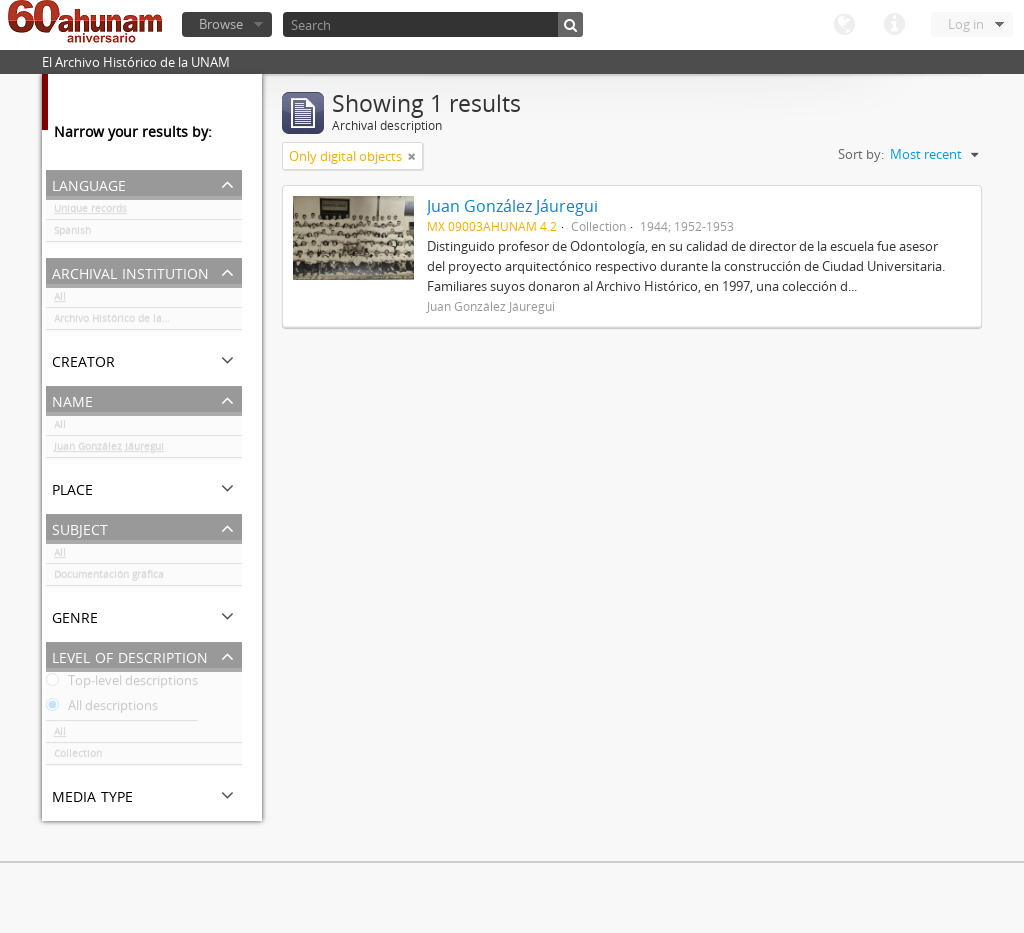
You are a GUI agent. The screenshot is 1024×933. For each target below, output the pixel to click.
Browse (221, 24)
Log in (966, 24)
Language (844, 25)
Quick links (894, 25)
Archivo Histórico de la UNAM (124, 322)
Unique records (90, 212)
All (60, 300)
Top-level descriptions (122, 684)
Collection (78, 757)
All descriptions (102, 709)
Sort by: (861, 154)
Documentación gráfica (109, 578)
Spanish (72, 234)
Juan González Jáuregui (109, 450)
